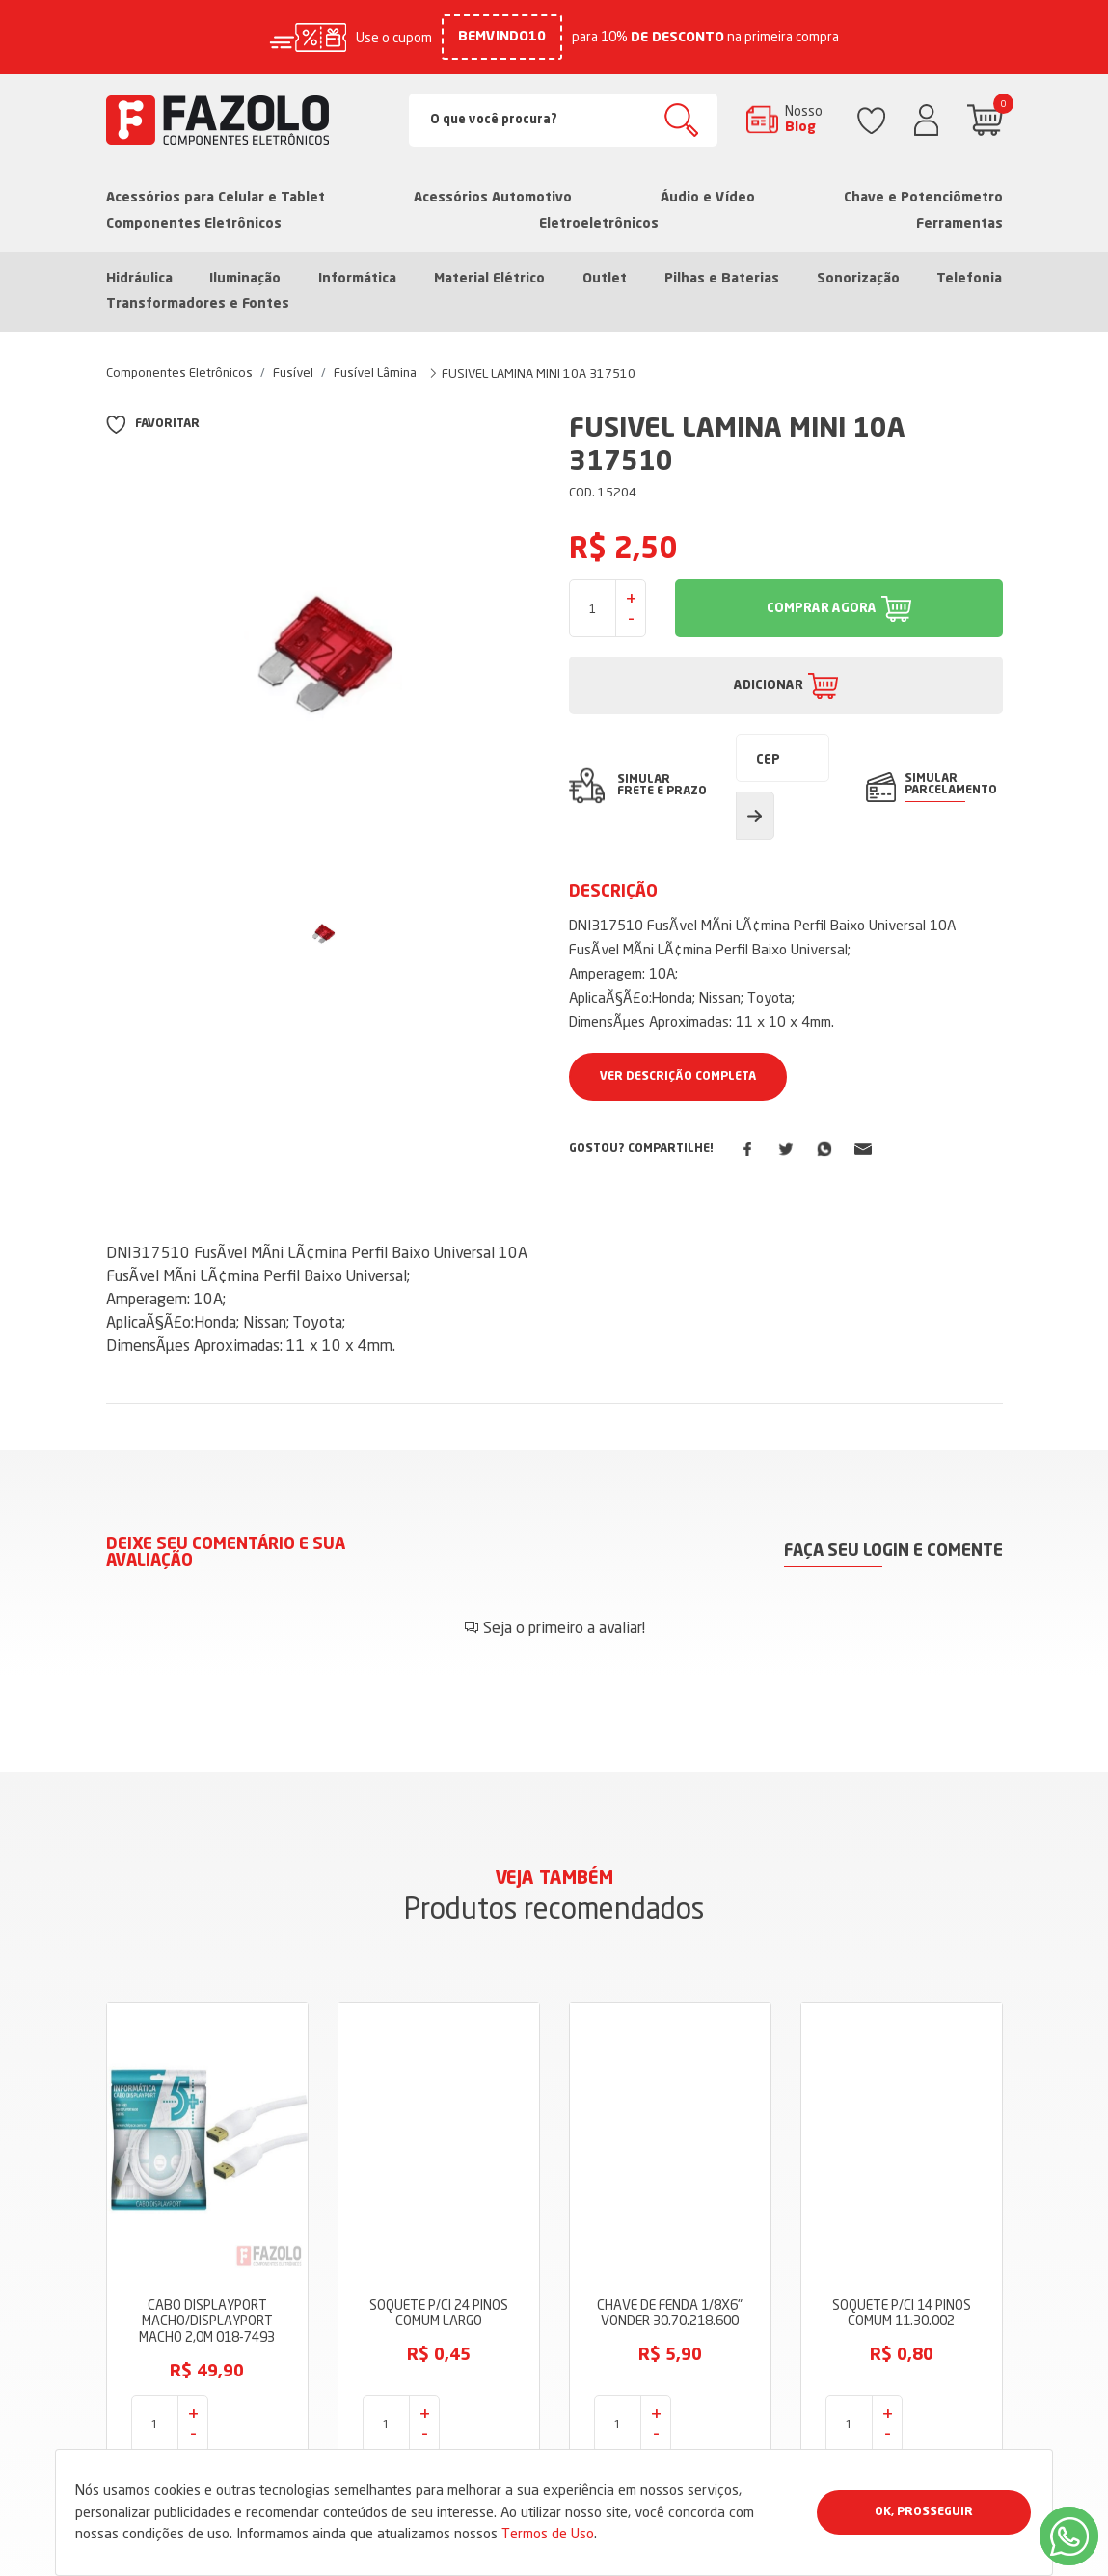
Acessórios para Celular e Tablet (215, 197)
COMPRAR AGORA (822, 609)
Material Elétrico (489, 278)
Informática (357, 278)
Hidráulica (139, 278)
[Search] (563, 120)
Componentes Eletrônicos (194, 223)
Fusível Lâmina (375, 372)
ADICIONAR (768, 686)
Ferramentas (959, 223)
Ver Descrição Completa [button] (678, 1077)
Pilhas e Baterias (721, 278)
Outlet (604, 278)
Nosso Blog (804, 118)
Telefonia (969, 278)
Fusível (293, 372)
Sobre (433, 2357)
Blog (429, 2386)
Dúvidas (440, 2444)
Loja (428, 2328)
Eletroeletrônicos (599, 223)
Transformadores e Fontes (197, 303)
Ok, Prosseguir (924, 2512)
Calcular (755, 816)
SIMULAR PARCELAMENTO (951, 784)
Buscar (681, 120)
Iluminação (245, 278)
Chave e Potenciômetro (923, 197)
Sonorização (858, 278)
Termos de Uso (547, 2533)
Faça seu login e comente (893, 1551)
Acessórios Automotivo (493, 197)
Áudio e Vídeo (708, 197)
